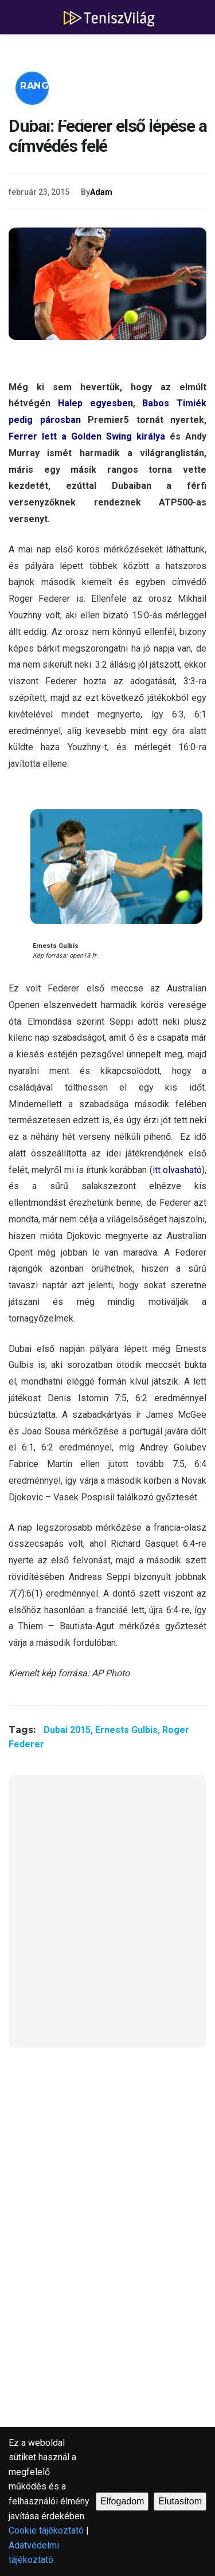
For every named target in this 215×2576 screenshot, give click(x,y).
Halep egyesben (95, 403)
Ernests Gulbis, (128, 1729)
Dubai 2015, (69, 1729)
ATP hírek (47, 51)
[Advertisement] (107, 1918)
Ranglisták (52, 85)
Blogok (166, 120)
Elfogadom (122, 2501)
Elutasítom (180, 2501)
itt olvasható (177, 1170)
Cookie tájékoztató (46, 2530)
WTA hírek (126, 51)
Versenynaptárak (71, 120)
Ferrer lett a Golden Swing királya (87, 436)
